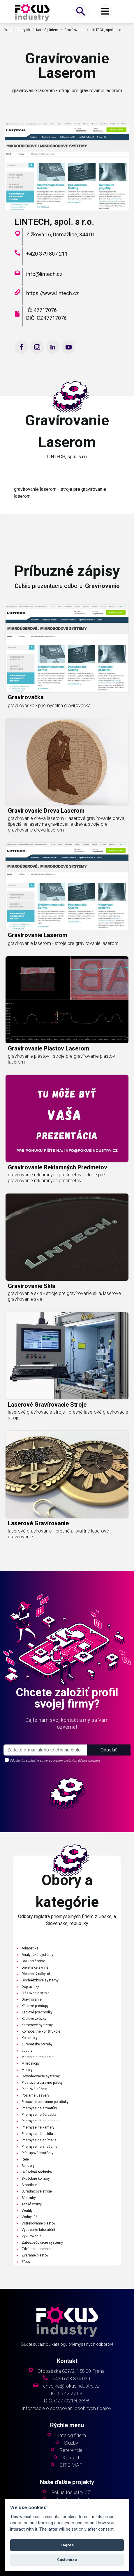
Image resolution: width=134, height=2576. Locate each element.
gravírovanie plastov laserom (48, 1071)
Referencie (71, 2450)
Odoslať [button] (108, 1750)
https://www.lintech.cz (52, 293)
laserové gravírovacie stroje (47, 1427)
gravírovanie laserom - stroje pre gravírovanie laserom (63, 965)
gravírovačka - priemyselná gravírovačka (49, 728)
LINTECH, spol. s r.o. (106, 30)
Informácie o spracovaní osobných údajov (66, 2408)
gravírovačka (26, 720)
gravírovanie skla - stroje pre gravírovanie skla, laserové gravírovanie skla (64, 1318)
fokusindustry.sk (16, 30)
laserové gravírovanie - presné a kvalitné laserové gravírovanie (58, 1556)
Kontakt (71, 2457)
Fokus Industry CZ (71, 2492)
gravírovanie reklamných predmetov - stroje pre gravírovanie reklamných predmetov (56, 1200)
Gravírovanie (74, 30)
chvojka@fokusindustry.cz (71, 2386)
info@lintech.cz (44, 274)
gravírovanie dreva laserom (46, 833)
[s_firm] (45, 1750)
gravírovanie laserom (37, 957)
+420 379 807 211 (47, 254)
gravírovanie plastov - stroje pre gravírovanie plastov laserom (61, 1081)
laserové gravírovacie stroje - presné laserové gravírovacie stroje (68, 1437)
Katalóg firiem (47, 30)
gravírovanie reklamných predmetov (57, 1189)
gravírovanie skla (31, 1308)
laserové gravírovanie (38, 1546)
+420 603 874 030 (71, 2378)
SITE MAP (70, 2465)
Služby (71, 2443)
